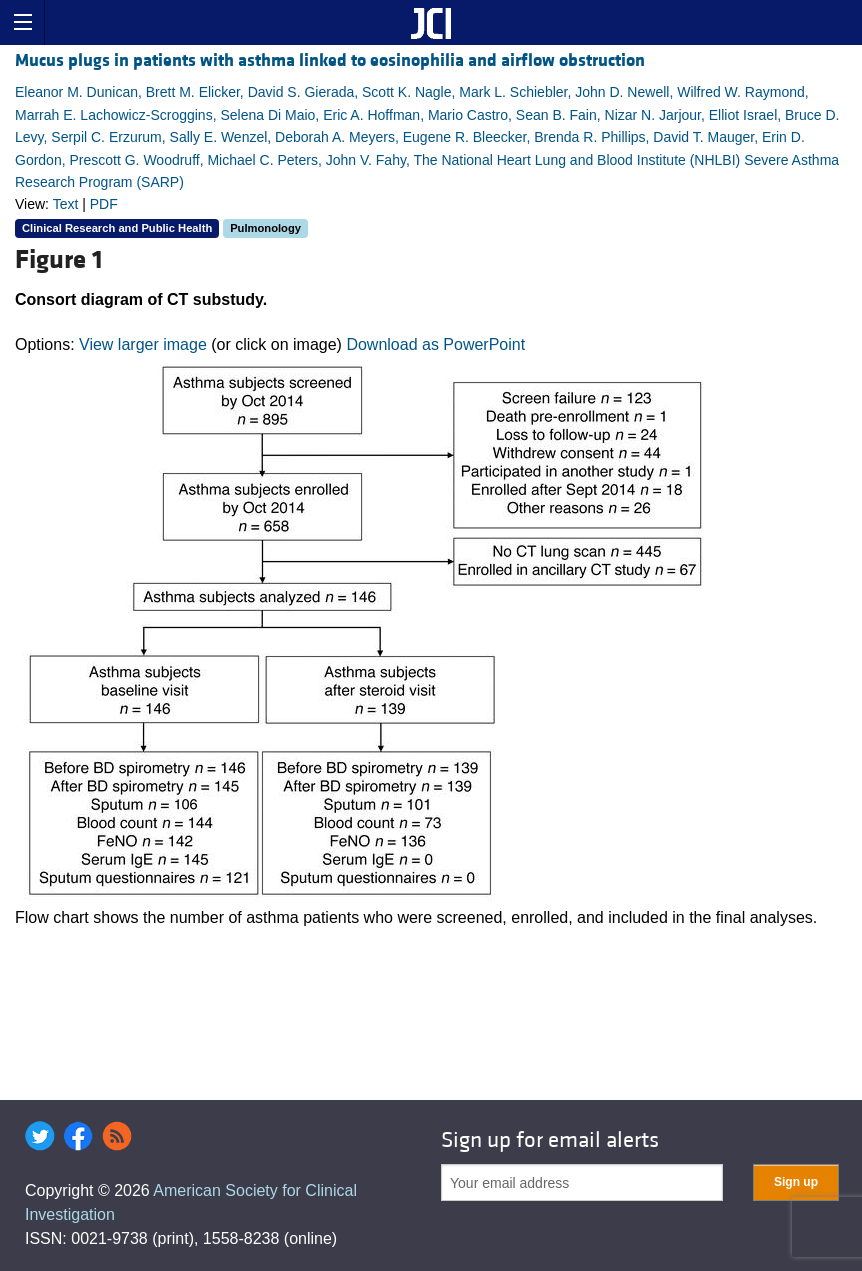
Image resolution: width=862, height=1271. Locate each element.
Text (66, 204)
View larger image (143, 344)
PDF (104, 204)
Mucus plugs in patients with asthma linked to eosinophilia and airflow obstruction (330, 60)
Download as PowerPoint (435, 344)
